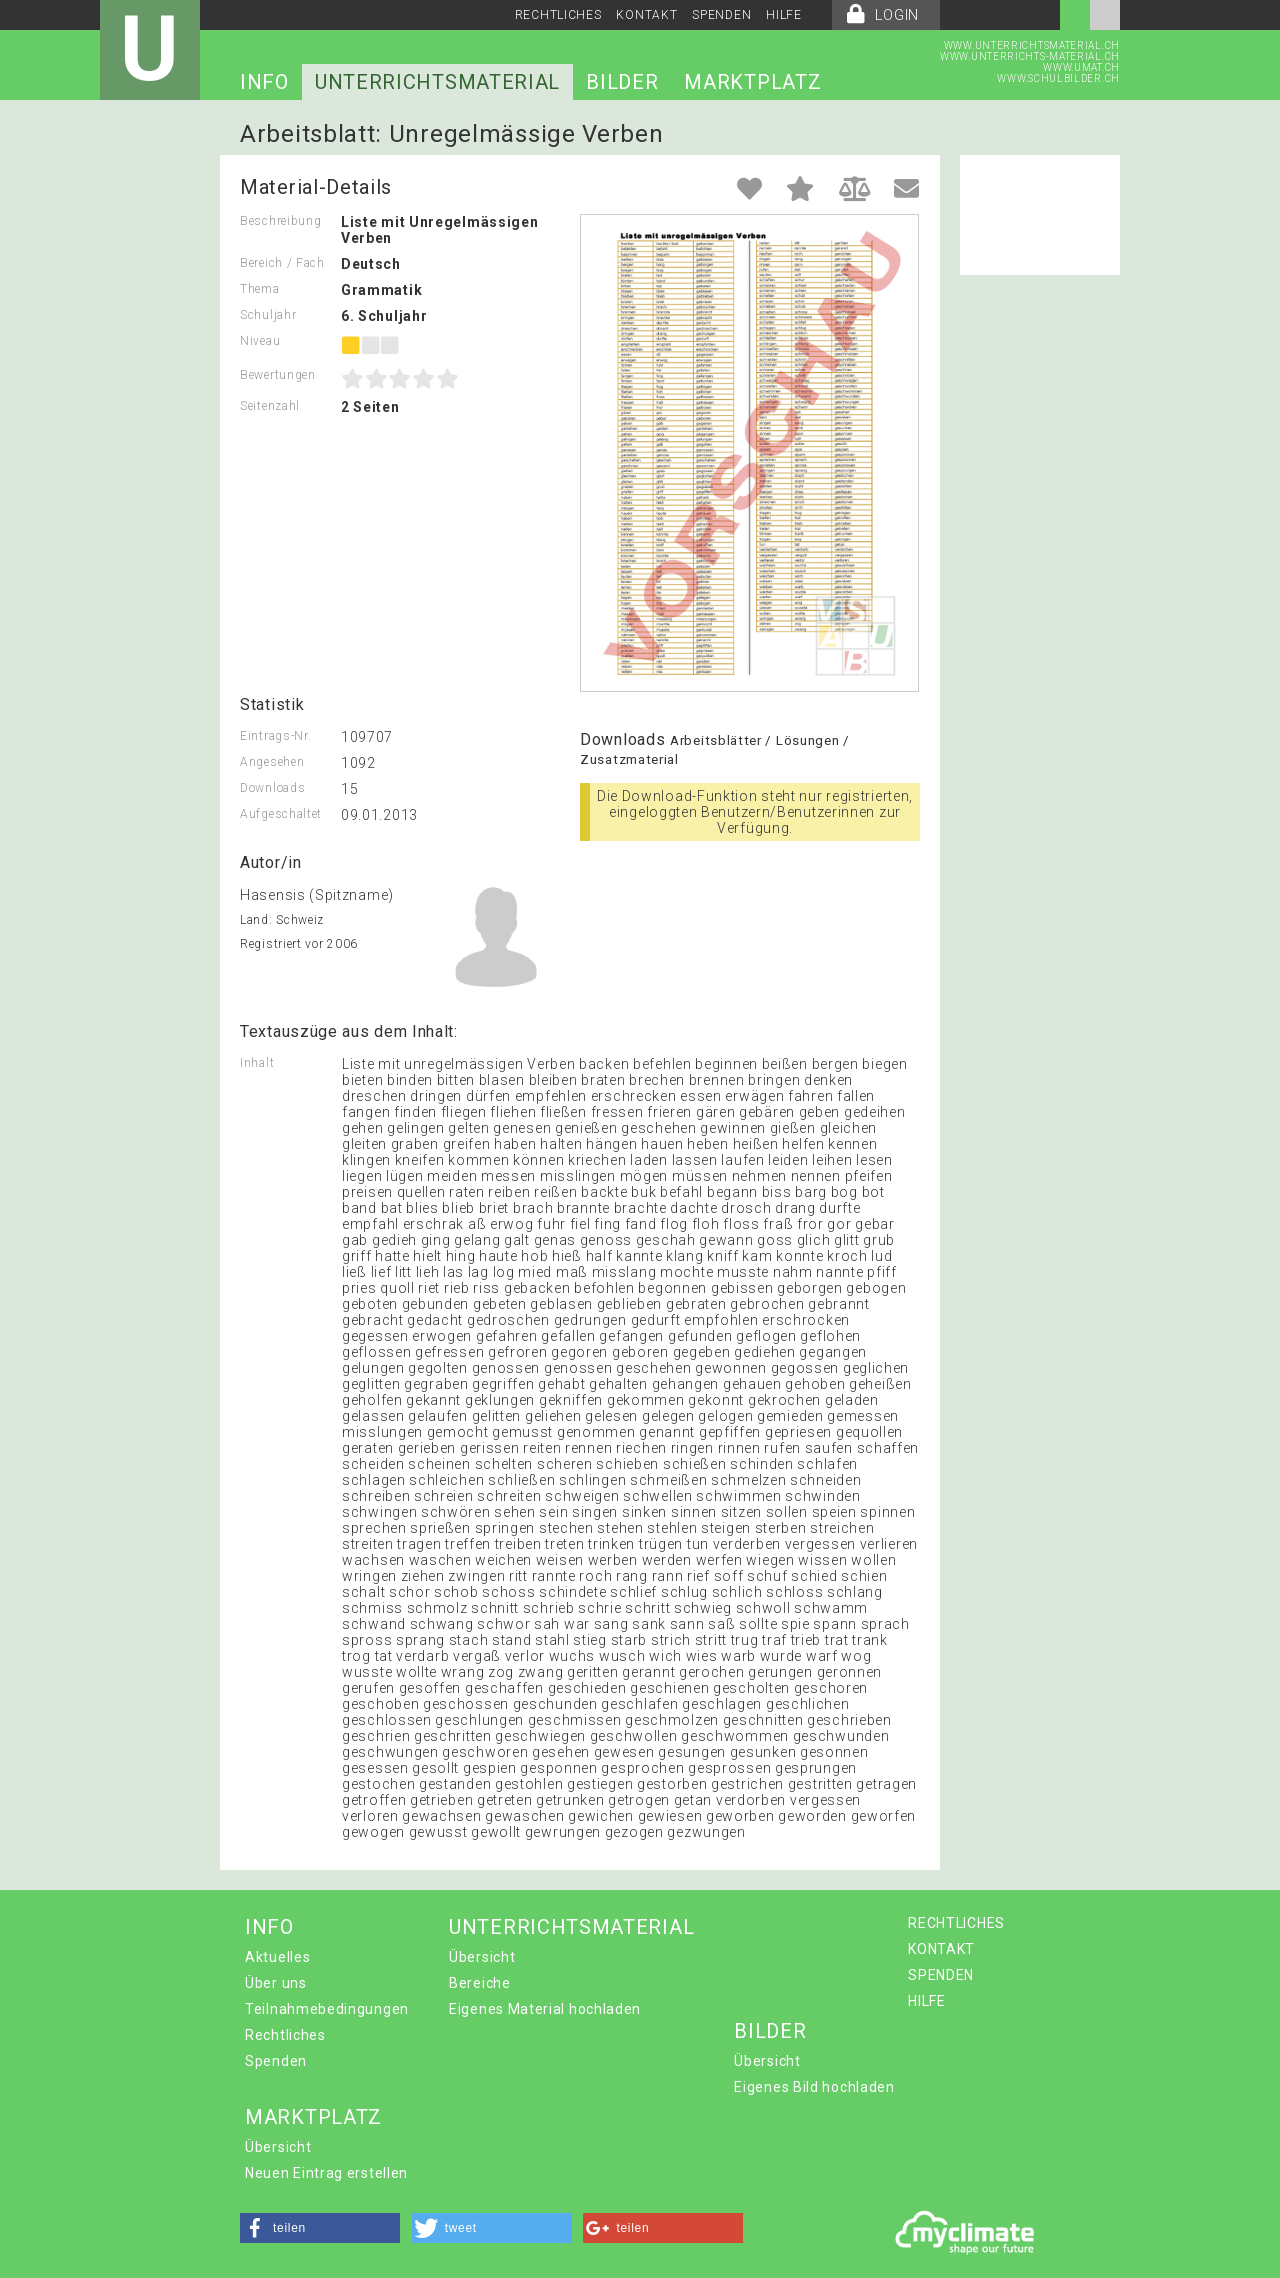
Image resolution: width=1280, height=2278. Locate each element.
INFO (264, 82)
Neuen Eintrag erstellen (326, 2173)
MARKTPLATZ (752, 82)
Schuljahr (268, 315)
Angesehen (272, 762)
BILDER (622, 82)
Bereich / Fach (282, 263)
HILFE (784, 15)
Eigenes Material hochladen (545, 2009)
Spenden (276, 2061)
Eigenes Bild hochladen (814, 2087)
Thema (260, 289)
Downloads (272, 788)
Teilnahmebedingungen (327, 2009)
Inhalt (257, 1063)
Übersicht (482, 1957)
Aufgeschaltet (281, 814)
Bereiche (480, 1983)
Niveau (260, 341)
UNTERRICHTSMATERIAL (437, 82)
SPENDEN (721, 15)
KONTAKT (646, 15)
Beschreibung (280, 221)
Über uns (276, 1983)
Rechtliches (285, 2035)
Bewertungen (278, 375)
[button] (320, 2228)
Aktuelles (277, 1957)
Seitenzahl (270, 406)
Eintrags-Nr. (275, 736)
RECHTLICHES (558, 15)
